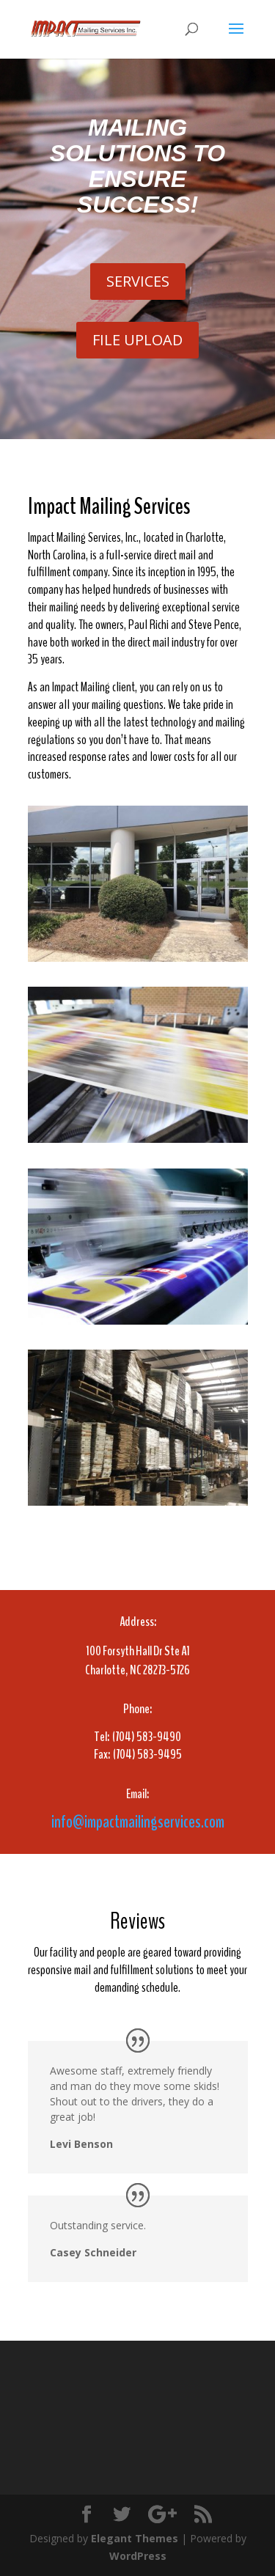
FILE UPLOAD (137, 340)
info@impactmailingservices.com (137, 1821)
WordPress (137, 2556)
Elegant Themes (134, 2538)
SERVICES (137, 281)
